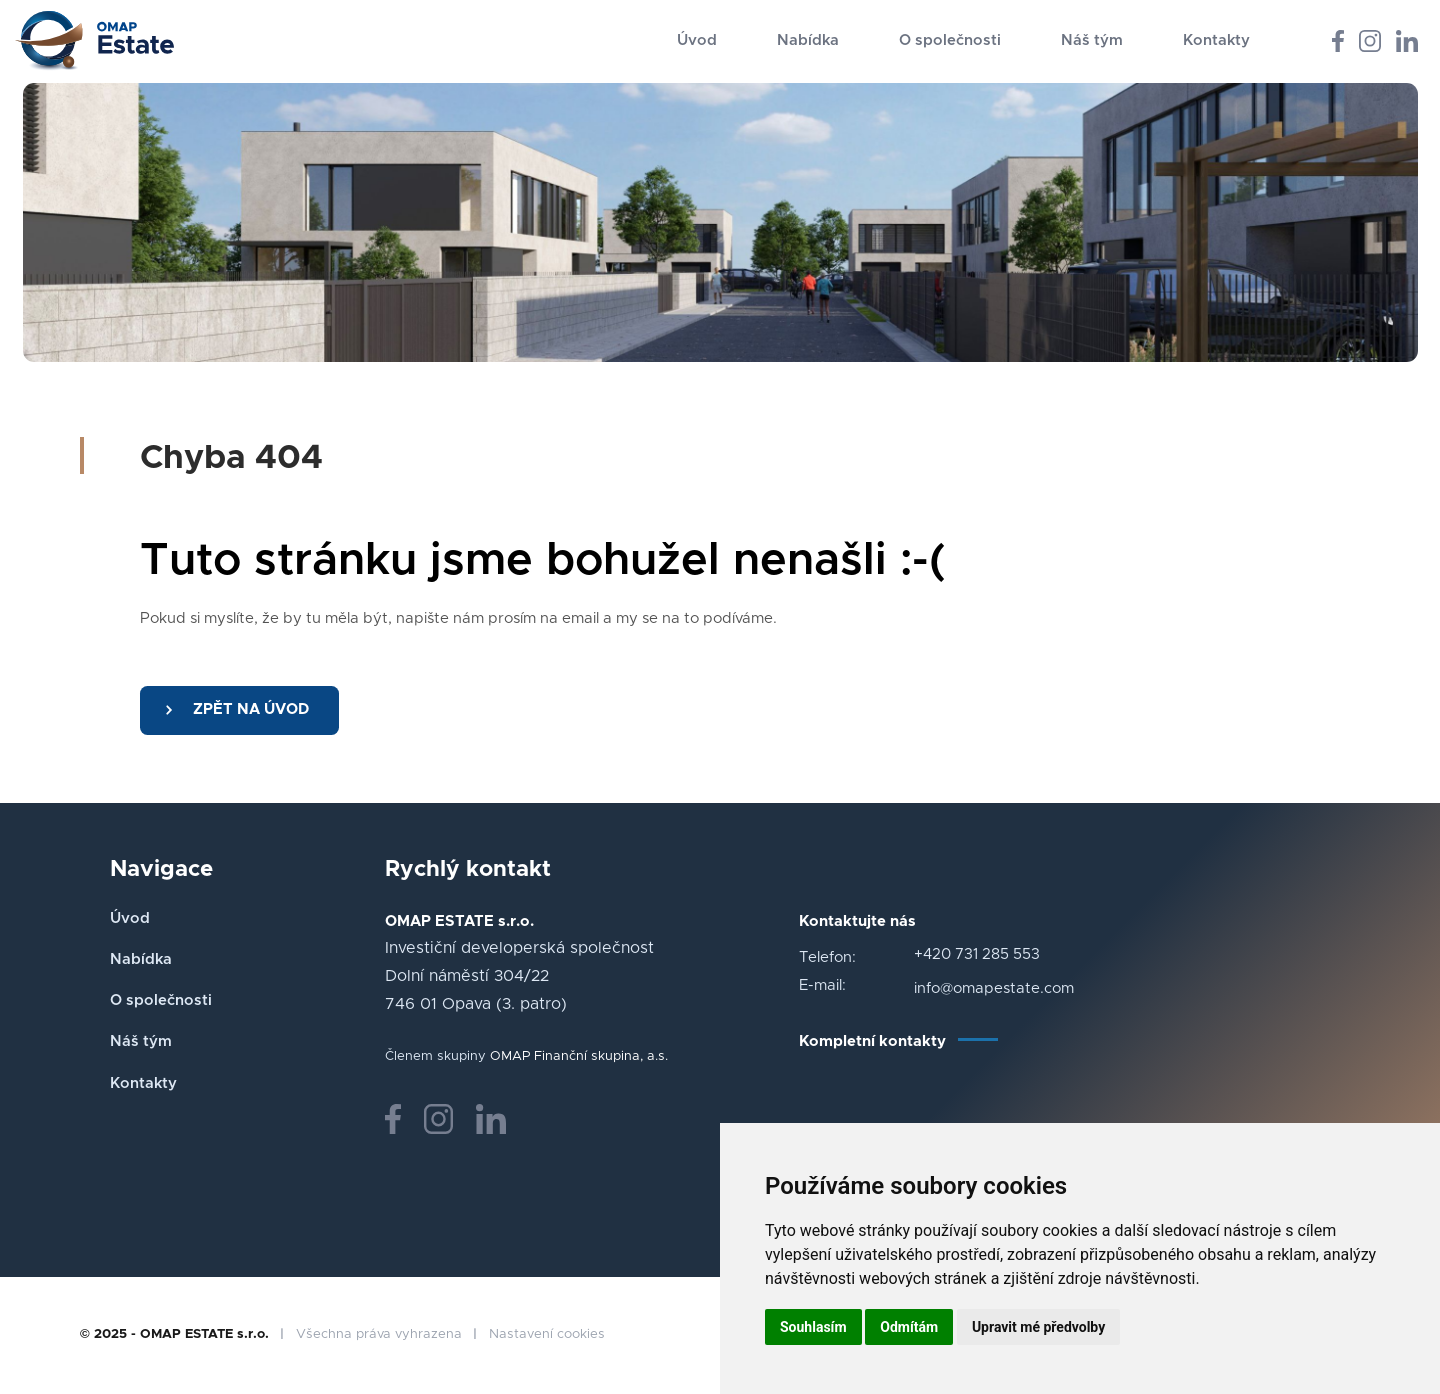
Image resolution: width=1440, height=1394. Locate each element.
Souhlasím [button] (813, 1327)
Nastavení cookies (547, 1334)
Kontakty (1216, 40)
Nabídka (808, 40)
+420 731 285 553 (977, 954)
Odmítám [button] (909, 1327)
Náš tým (1092, 40)
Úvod (697, 40)
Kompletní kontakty (872, 1041)
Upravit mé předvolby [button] (1038, 1327)
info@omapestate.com (994, 988)
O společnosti (950, 40)
